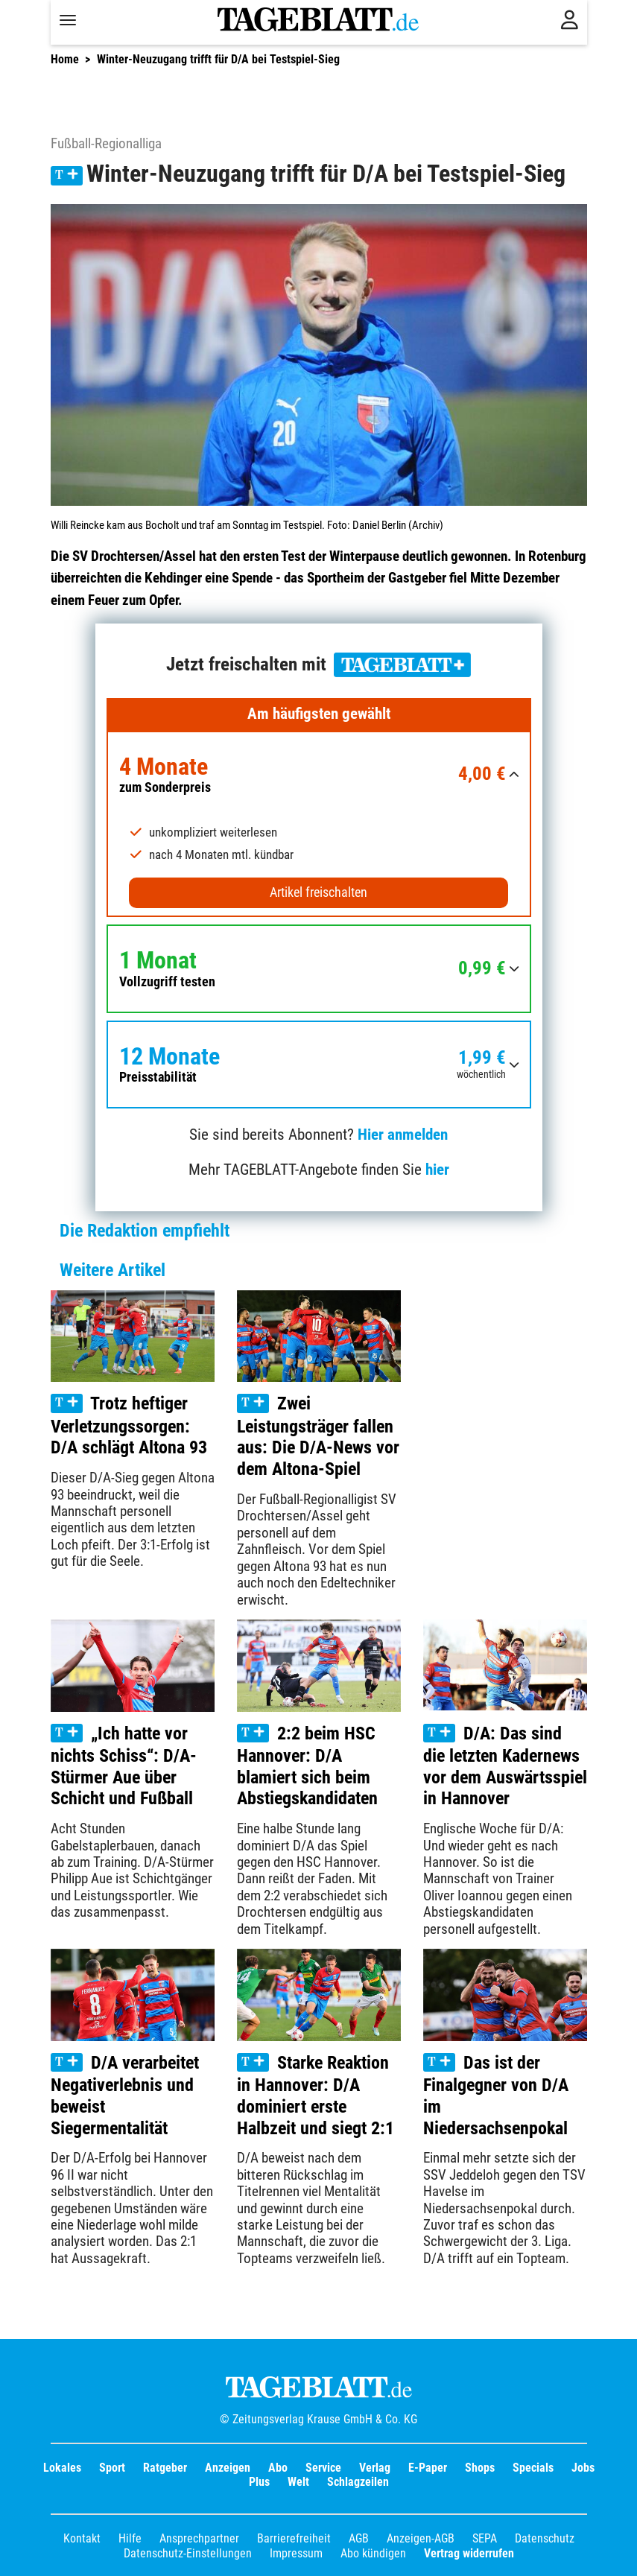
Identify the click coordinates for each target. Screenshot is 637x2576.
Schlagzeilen (358, 2482)
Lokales (62, 2468)
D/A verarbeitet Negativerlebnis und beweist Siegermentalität (125, 2095)
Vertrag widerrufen (469, 2553)
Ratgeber (165, 2468)
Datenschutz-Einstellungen (188, 2553)
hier (437, 1169)
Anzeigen (227, 2468)
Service (323, 2468)
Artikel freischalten (318, 892)
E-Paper (427, 2468)
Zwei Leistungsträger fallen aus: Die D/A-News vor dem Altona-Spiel (318, 1436)
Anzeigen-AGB (420, 2538)
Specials (533, 2468)
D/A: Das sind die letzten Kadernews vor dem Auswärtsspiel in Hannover (505, 1766)
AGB (359, 2538)
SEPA (484, 2538)
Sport (112, 2468)
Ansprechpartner (199, 2538)
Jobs (583, 2468)
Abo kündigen (373, 2553)
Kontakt (82, 2538)
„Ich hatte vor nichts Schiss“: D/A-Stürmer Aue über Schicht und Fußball (124, 1766)
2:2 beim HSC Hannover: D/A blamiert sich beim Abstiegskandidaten (307, 1766)
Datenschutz (544, 2538)
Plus (259, 2482)
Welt (298, 2482)
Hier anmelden (403, 1134)
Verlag (374, 2468)
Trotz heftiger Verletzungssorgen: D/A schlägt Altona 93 (129, 1425)
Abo (278, 2468)
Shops (480, 2468)
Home (65, 59)
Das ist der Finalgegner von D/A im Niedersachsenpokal (495, 2095)
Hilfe (130, 2538)
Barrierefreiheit (294, 2538)
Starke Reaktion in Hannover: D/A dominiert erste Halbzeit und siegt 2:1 (315, 2095)
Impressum (296, 2553)
